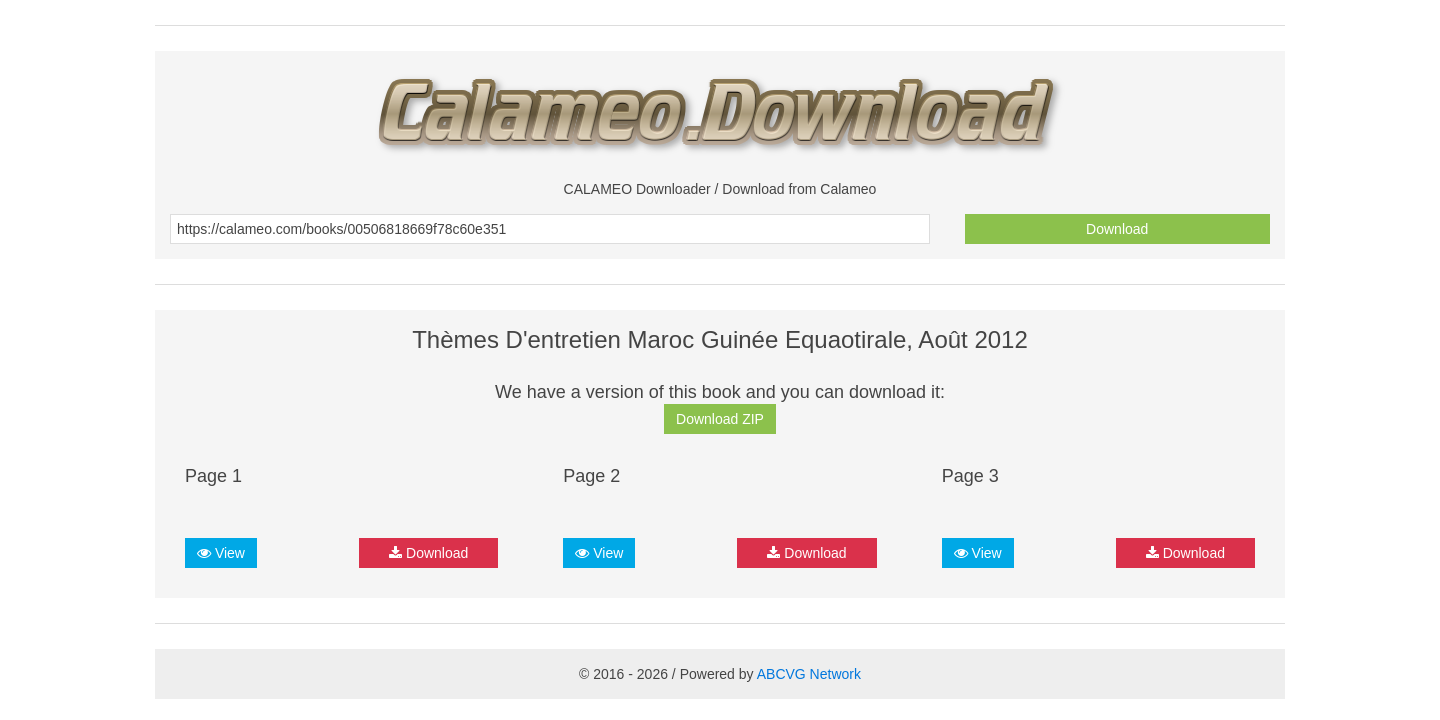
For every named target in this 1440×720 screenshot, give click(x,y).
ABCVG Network (809, 674)
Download (1117, 229)
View (221, 553)
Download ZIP (720, 419)
